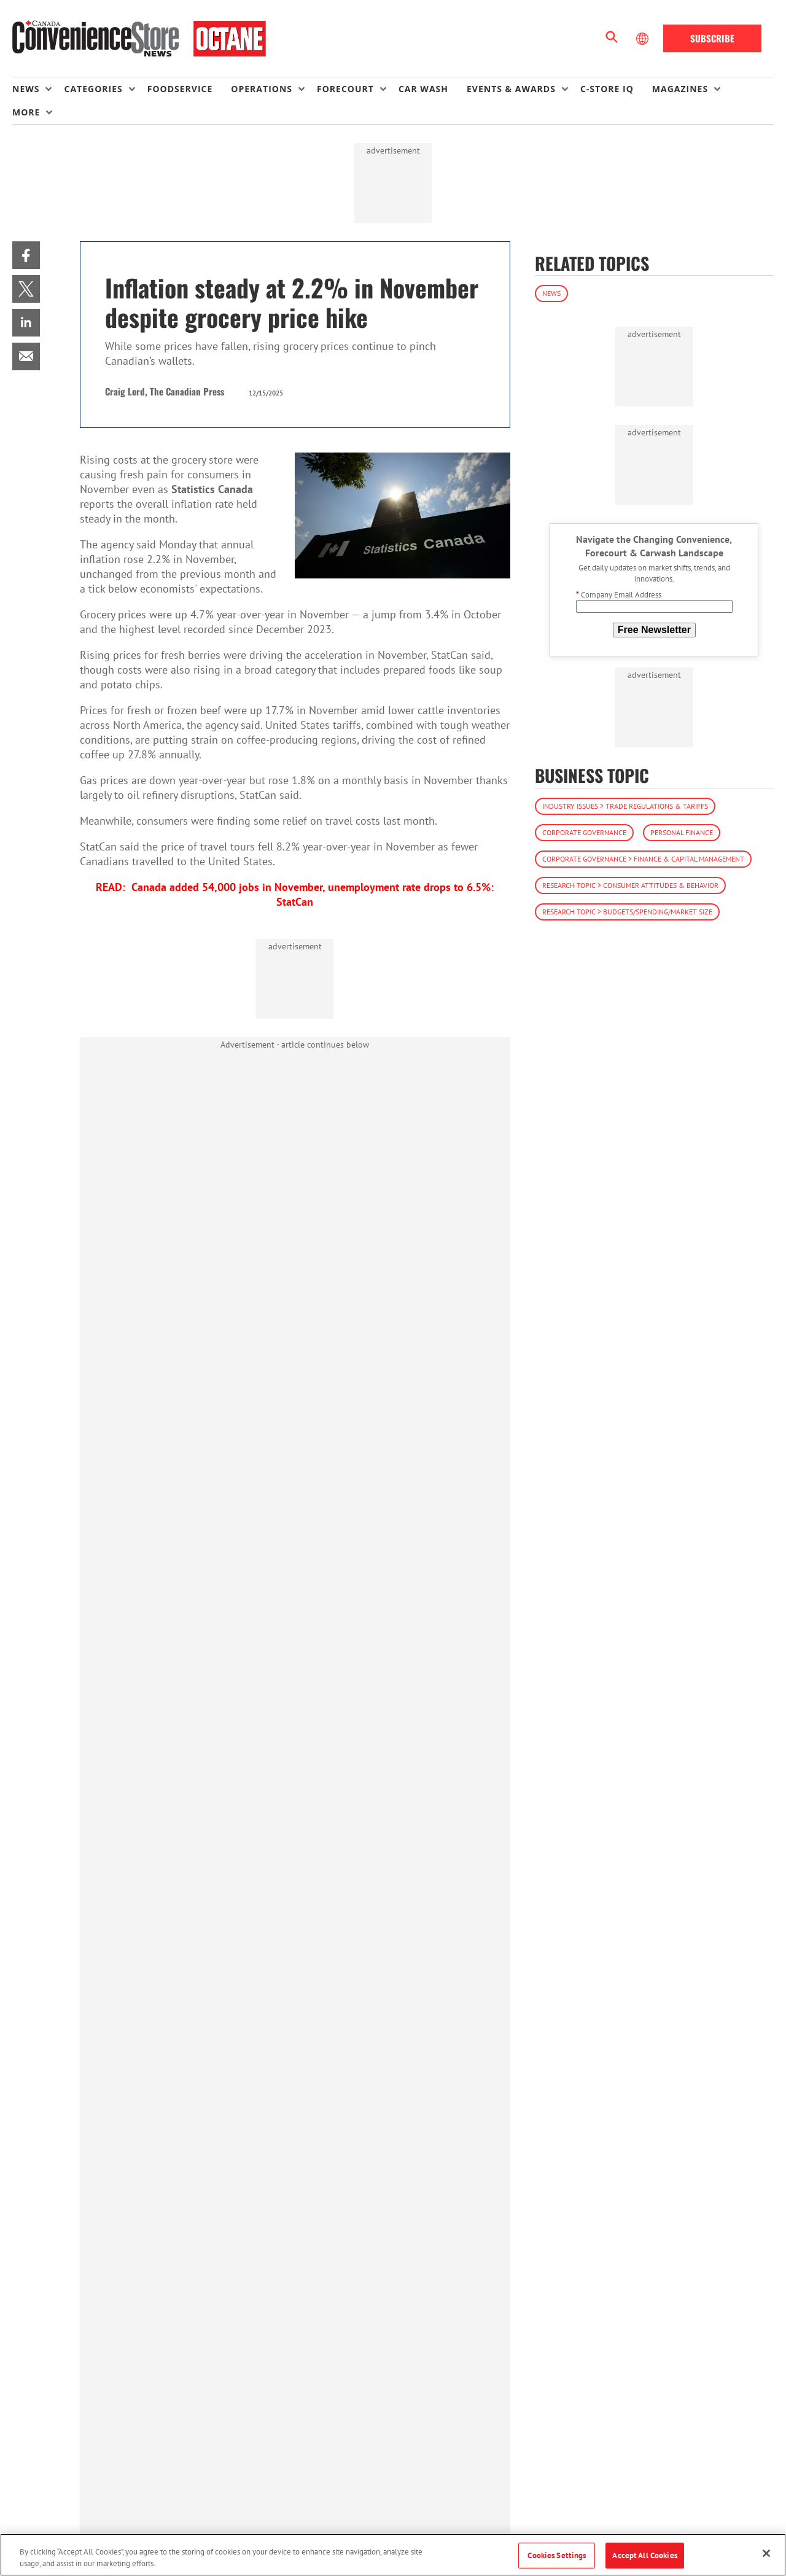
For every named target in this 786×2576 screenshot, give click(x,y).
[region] (393, 2555)
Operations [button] (261, 89)
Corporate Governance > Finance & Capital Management (643, 858)
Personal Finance (681, 832)
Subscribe (712, 38)
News (551, 293)
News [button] (25, 89)
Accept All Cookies (644, 2555)
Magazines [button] (680, 89)
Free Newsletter (654, 630)
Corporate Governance (584, 832)
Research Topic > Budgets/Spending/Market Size (627, 911)
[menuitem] (38, 89)
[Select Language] (643, 38)
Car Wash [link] (423, 89)
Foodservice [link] (180, 89)
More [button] (26, 112)
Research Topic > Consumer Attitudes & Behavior (630, 885)
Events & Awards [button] (511, 89)
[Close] (766, 2553)
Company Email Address (618, 595)
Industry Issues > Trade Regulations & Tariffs (625, 806)
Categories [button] (93, 89)
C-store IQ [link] (607, 89)
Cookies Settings (556, 2555)
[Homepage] (139, 38)
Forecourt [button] (345, 89)
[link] (26, 255)
